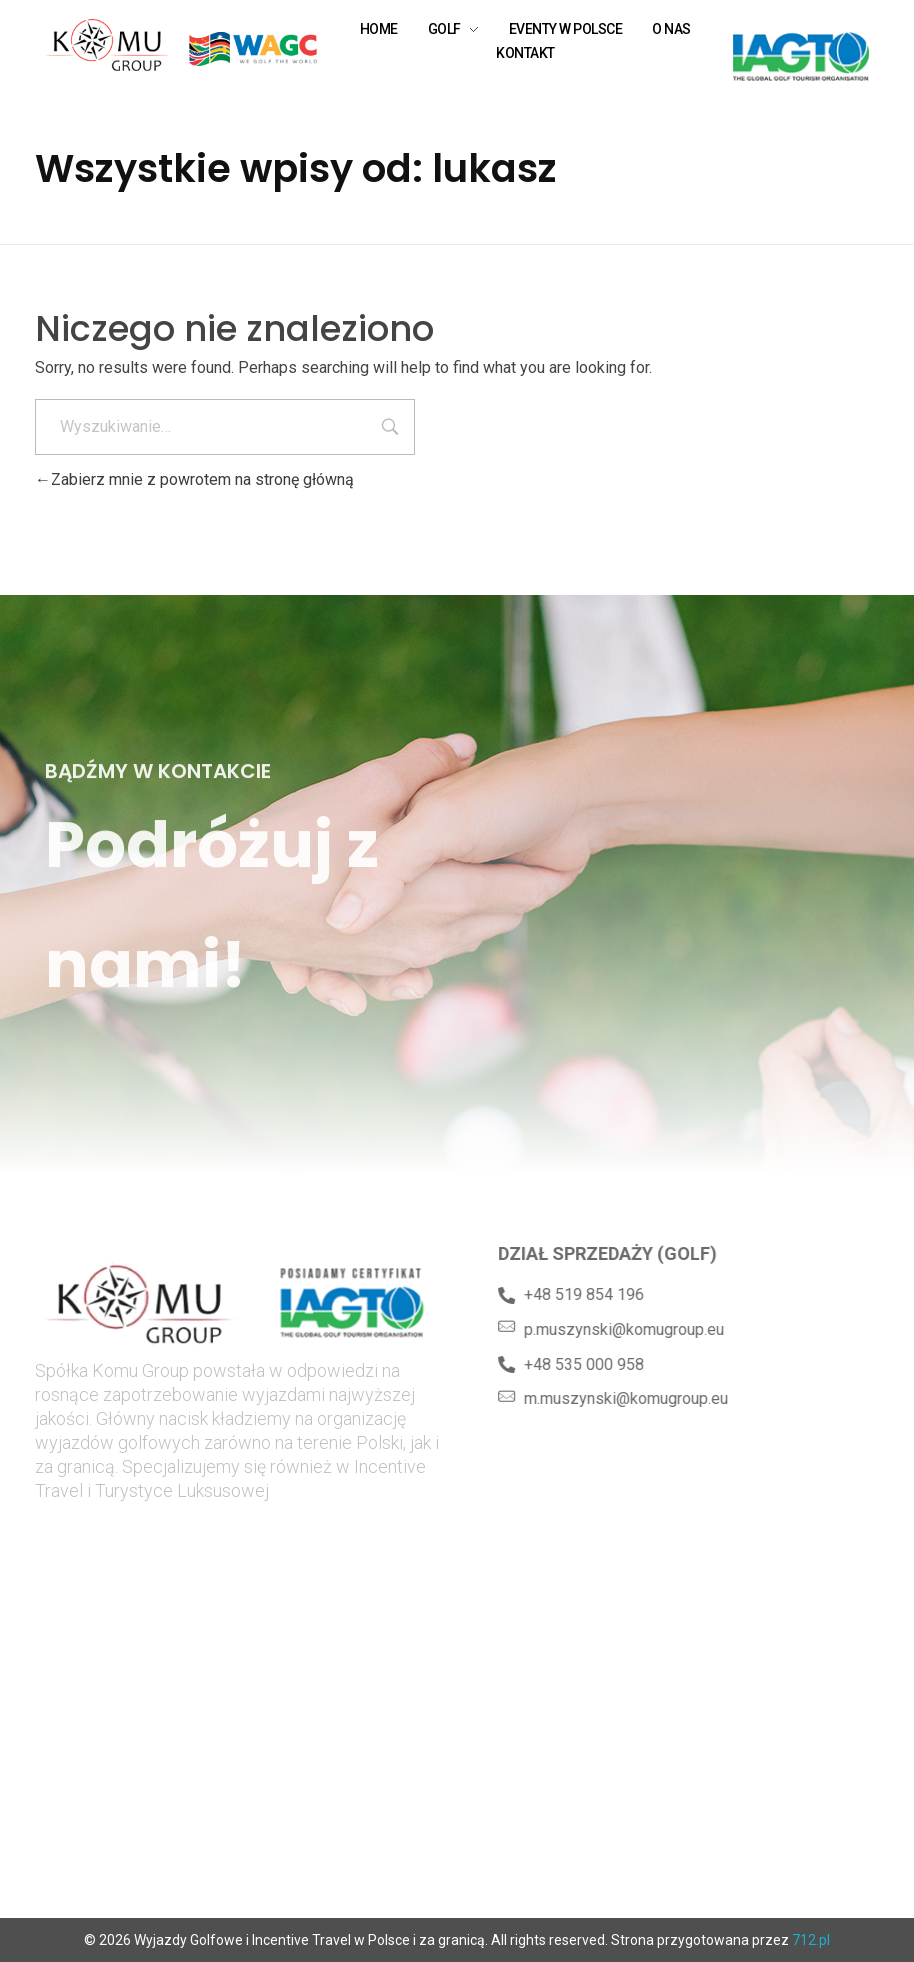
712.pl (811, 1940)
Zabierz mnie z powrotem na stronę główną (194, 479)
